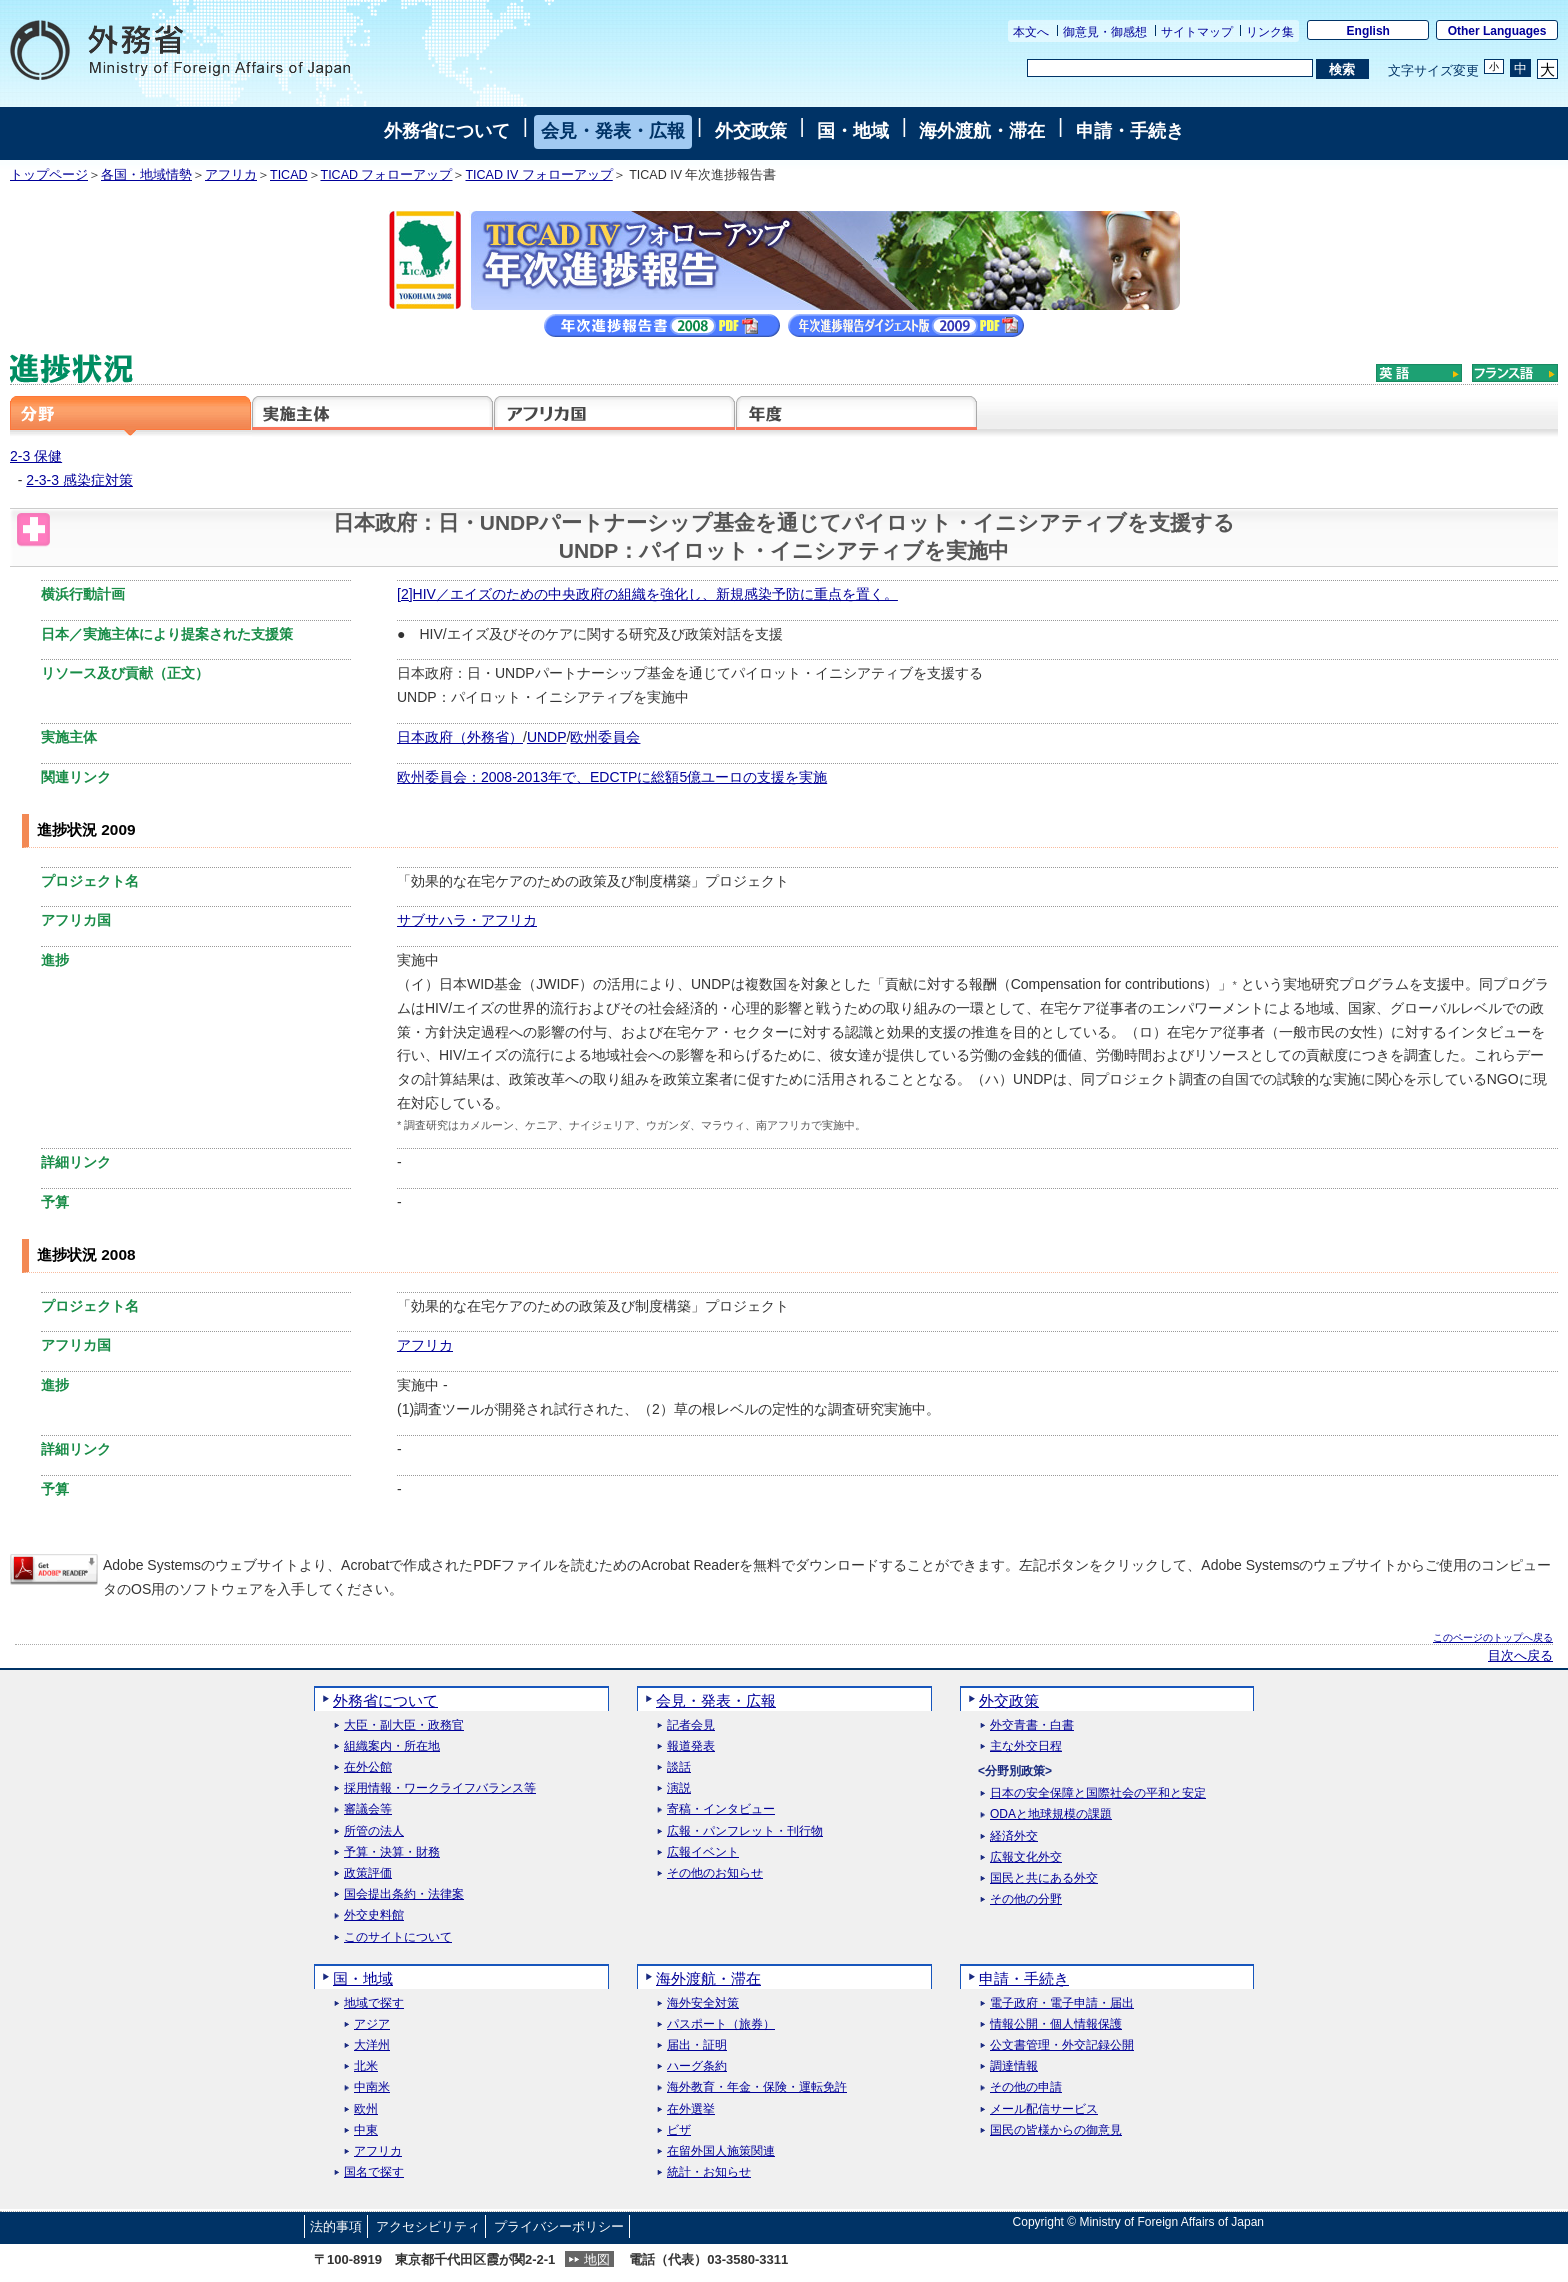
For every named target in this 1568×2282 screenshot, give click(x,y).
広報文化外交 (1026, 1857)
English (1368, 31)
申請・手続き (1130, 131)
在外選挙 (691, 2109)
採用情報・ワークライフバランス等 (440, 1788)
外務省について (447, 131)
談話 (679, 1767)
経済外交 (1014, 1836)
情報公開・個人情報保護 (1056, 2024)
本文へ (1031, 32)
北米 (366, 2066)
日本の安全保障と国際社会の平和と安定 (1098, 1793)
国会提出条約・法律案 (404, 1894)
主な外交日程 (1026, 1746)
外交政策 (751, 131)
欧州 (366, 2109)
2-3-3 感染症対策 (79, 480)
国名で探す (374, 2172)
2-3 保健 (36, 456)
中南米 (372, 2087)
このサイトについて (398, 1937)
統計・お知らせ (709, 2172)
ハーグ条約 (697, 2066)
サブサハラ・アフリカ (467, 920)
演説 (679, 1788)
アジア (372, 2024)
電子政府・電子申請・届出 (1062, 2003)
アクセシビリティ (428, 2226)
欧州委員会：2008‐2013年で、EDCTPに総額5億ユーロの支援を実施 (612, 777)
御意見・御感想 (1105, 32)
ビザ (679, 2130)
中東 (366, 2130)
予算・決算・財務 (392, 1852)
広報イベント (703, 1852)
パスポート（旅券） (721, 2024)
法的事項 (336, 2226)
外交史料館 (374, 1915)
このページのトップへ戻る (1493, 1637)
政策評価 (368, 1873)
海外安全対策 (703, 2003)
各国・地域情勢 (146, 175)
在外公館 (368, 1767)
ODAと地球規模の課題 (1051, 1814)
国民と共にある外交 (1044, 1878)
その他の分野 (1026, 1899)
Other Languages (1497, 31)
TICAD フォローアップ (387, 175)
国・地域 (853, 131)
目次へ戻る (1520, 1656)
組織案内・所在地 (392, 1746)
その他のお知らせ (715, 1873)
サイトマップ (1197, 32)
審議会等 (368, 1809)
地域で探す (374, 2003)
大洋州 (372, 2045)
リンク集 (1270, 32)
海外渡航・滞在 (982, 131)
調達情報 (1014, 2066)
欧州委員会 (605, 737)
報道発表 (691, 1746)
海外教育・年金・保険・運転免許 (757, 2087)
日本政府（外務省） (460, 737)
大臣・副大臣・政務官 (404, 1725)
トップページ (49, 175)
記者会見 (691, 1725)
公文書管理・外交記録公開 (1062, 2045)
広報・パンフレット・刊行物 (745, 1831)
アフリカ (231, 175)
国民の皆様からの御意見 (1056, 2130)
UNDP (547, 737)
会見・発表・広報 (613, 131)
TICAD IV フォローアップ (538, 175)
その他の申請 (1026, 2087)
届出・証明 (697, 2045)
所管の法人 (374, 1831)
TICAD (289, 175)
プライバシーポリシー (559, 2226)
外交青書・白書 (1032, 1725)
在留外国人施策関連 (721, 2151)
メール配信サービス (1044, 2109)
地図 (597, 2259)
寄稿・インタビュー (721, 1809)
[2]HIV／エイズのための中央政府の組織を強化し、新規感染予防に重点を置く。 (647, 594)
